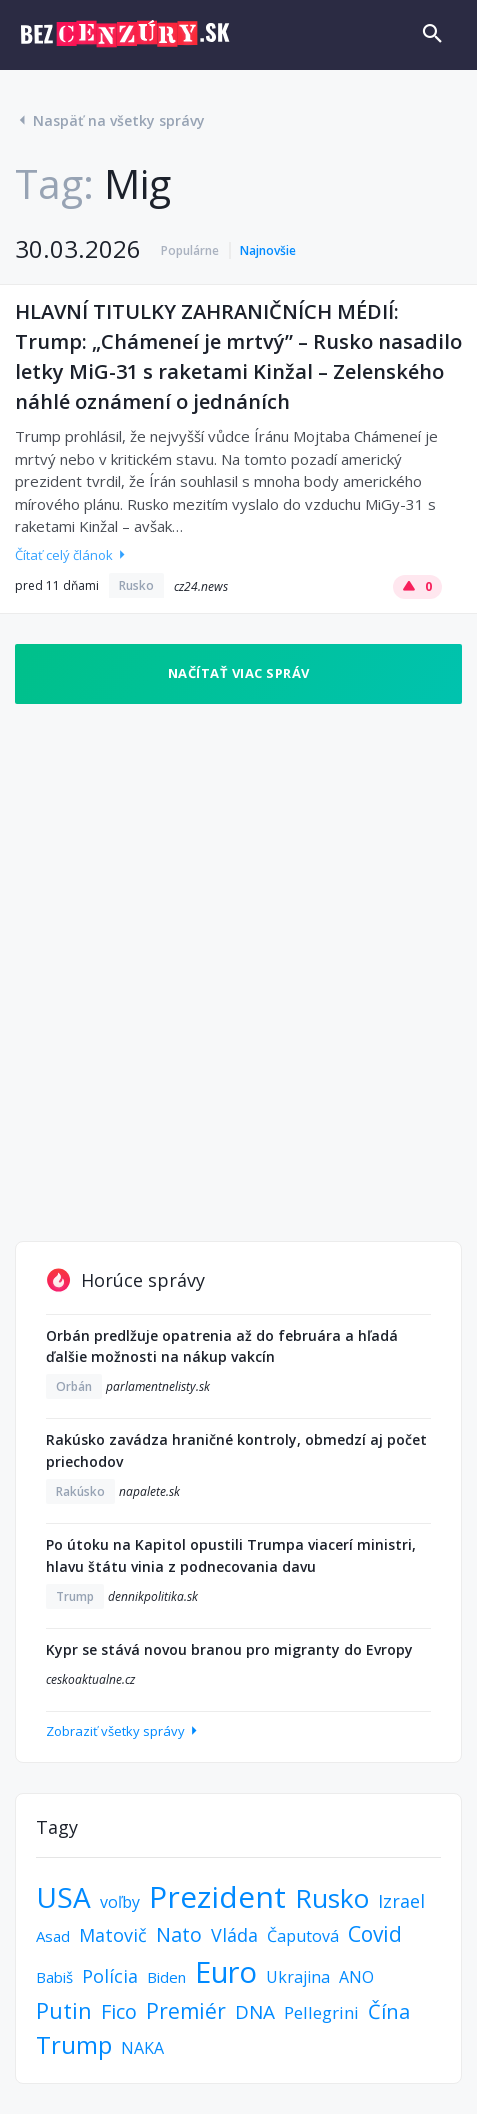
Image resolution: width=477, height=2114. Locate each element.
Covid (375, 1934)
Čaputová (303, 1936)
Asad (53, 1936)
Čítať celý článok (72, 555)
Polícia (110, 1976)
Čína (389, 2011)
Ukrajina (298, 1977)
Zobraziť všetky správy (123, 1731)
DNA (255, 2012)
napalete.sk (149, 1491)
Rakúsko (80, 1491)
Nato (179, 1934)
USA (63, 1897)
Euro (226, 1971)
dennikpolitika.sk (153, 1596)
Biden (166, 1977)
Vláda (234, 1935)
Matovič (113, 1935)
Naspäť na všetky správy (110, 120)
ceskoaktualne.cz (90, 1679)
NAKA (142, 2048)
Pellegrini (321, 2012)
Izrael (401, 1901)
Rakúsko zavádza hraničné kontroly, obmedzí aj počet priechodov (236, 1450)
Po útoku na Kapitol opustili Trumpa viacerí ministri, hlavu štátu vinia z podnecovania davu (231, 1555)
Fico (119, 2011)
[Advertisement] (238, 972)
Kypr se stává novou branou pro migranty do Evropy (229, 1649)
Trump (75, 1596)
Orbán (74, 1386)
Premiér (186, 2011)
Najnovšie (268, 250)
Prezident (217, 1896)
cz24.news (201, 586)
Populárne (190, 250)
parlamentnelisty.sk (158, 1386)
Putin (64, 2010)
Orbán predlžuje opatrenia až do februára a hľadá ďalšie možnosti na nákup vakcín (222, 1346)
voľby (120, 1902)
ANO (356, 1977)
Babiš (54, 1977)
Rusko (136, 585)
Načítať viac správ (239, 673)
